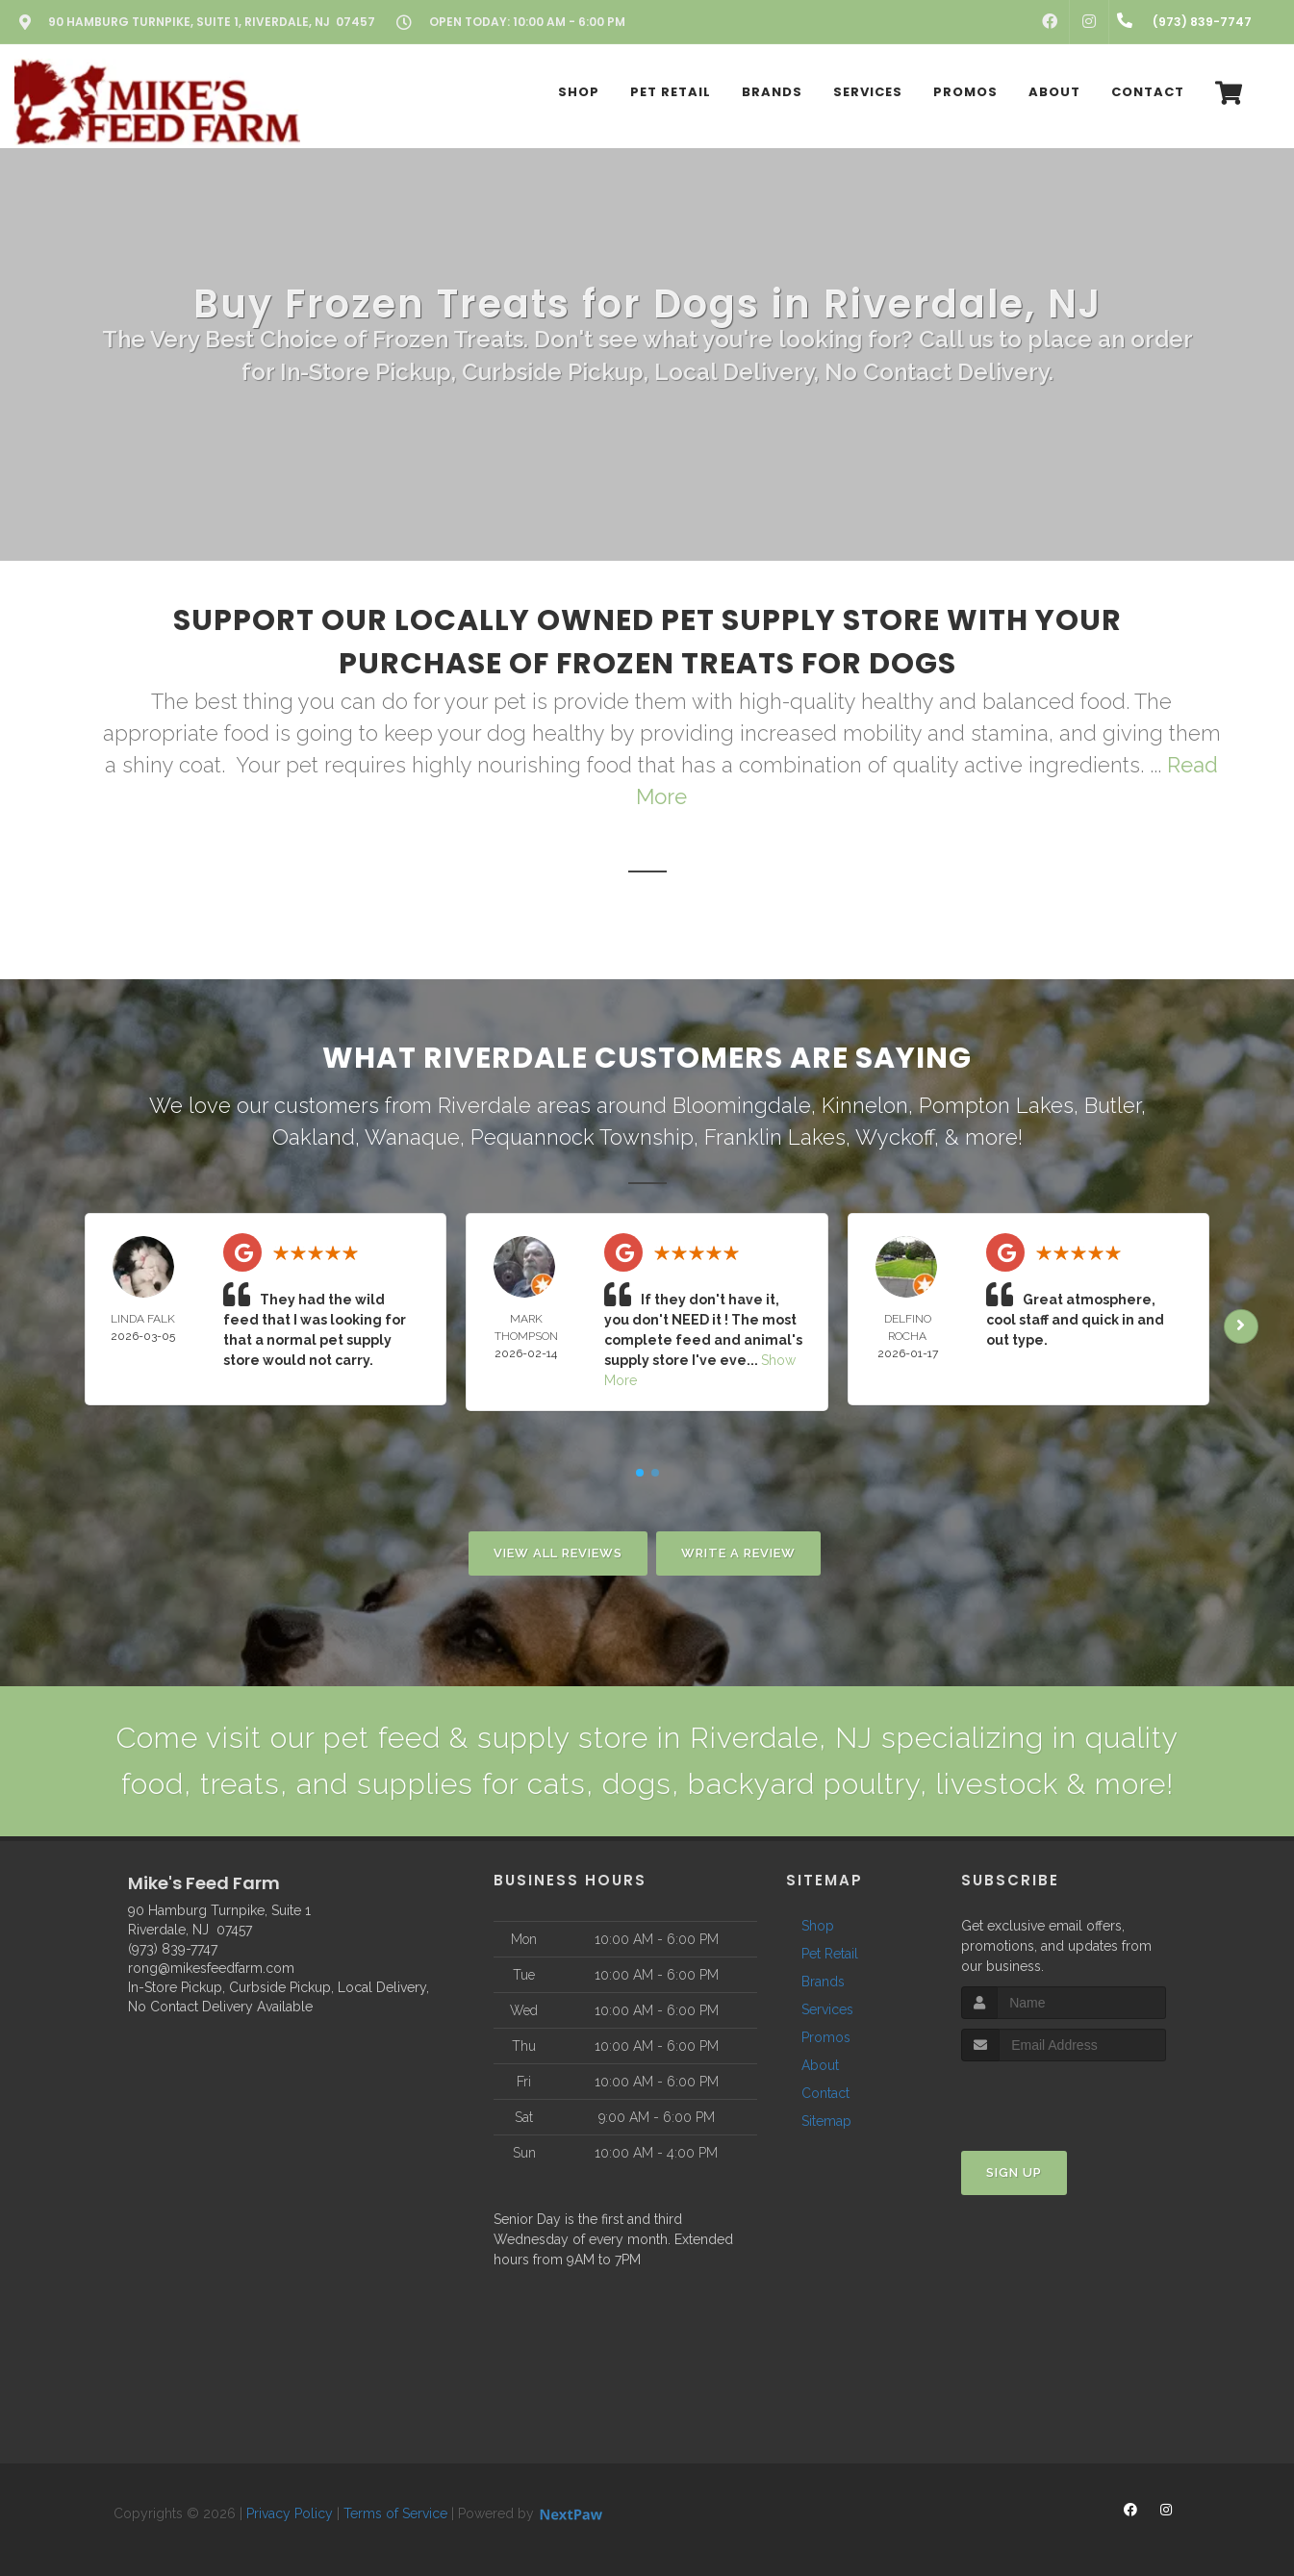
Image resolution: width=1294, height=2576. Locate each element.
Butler (1112, 1105)
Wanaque (412, 1136)
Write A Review (738, 1553)
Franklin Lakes (775, 1136)
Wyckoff (894, 1136)
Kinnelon (865, 1105)
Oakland (313, 1136)
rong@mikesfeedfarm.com (211, 1968)
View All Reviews (558, 1553)
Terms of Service (395, 2513)
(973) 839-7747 (172, 1949)
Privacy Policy (289, 2513)
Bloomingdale (741, 1105)
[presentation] (1063, 2097)
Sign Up (1014, 2172)
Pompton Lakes (996, 1105)
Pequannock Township (582, 1136)
